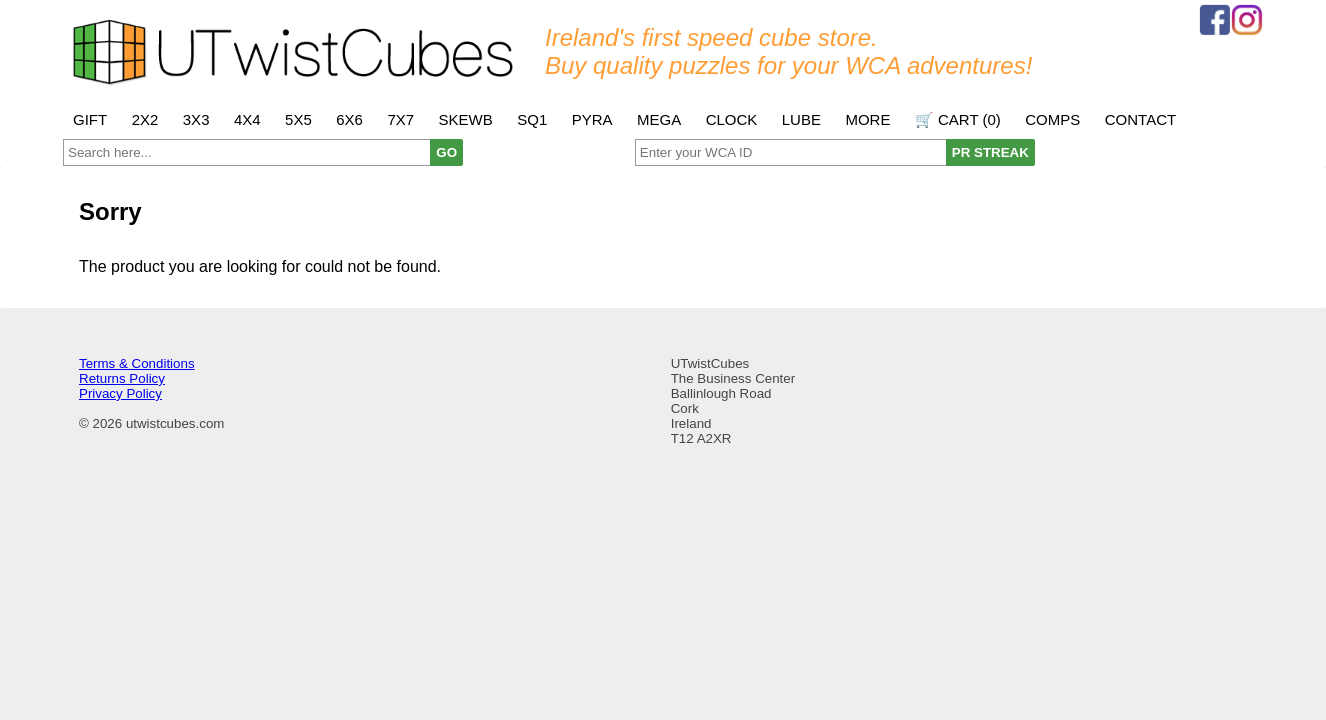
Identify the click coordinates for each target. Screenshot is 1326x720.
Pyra (592, 119)
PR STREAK (990, 152)
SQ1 (532, 119)
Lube (801, 119)
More (867, 119)
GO (446, 152)
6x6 (349, 119)
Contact (1140, 119)
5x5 (298, 119)
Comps (1052, 119)
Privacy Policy (120, 393)
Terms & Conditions (137, 363)
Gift (90, 119)
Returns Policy (122, 378)
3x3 (196, 119)
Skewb (466, 119)
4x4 (247, 119)
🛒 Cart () (958, 119)
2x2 (145, 119)
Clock (732, 119)
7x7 (400, 119)
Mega (659, 119)
